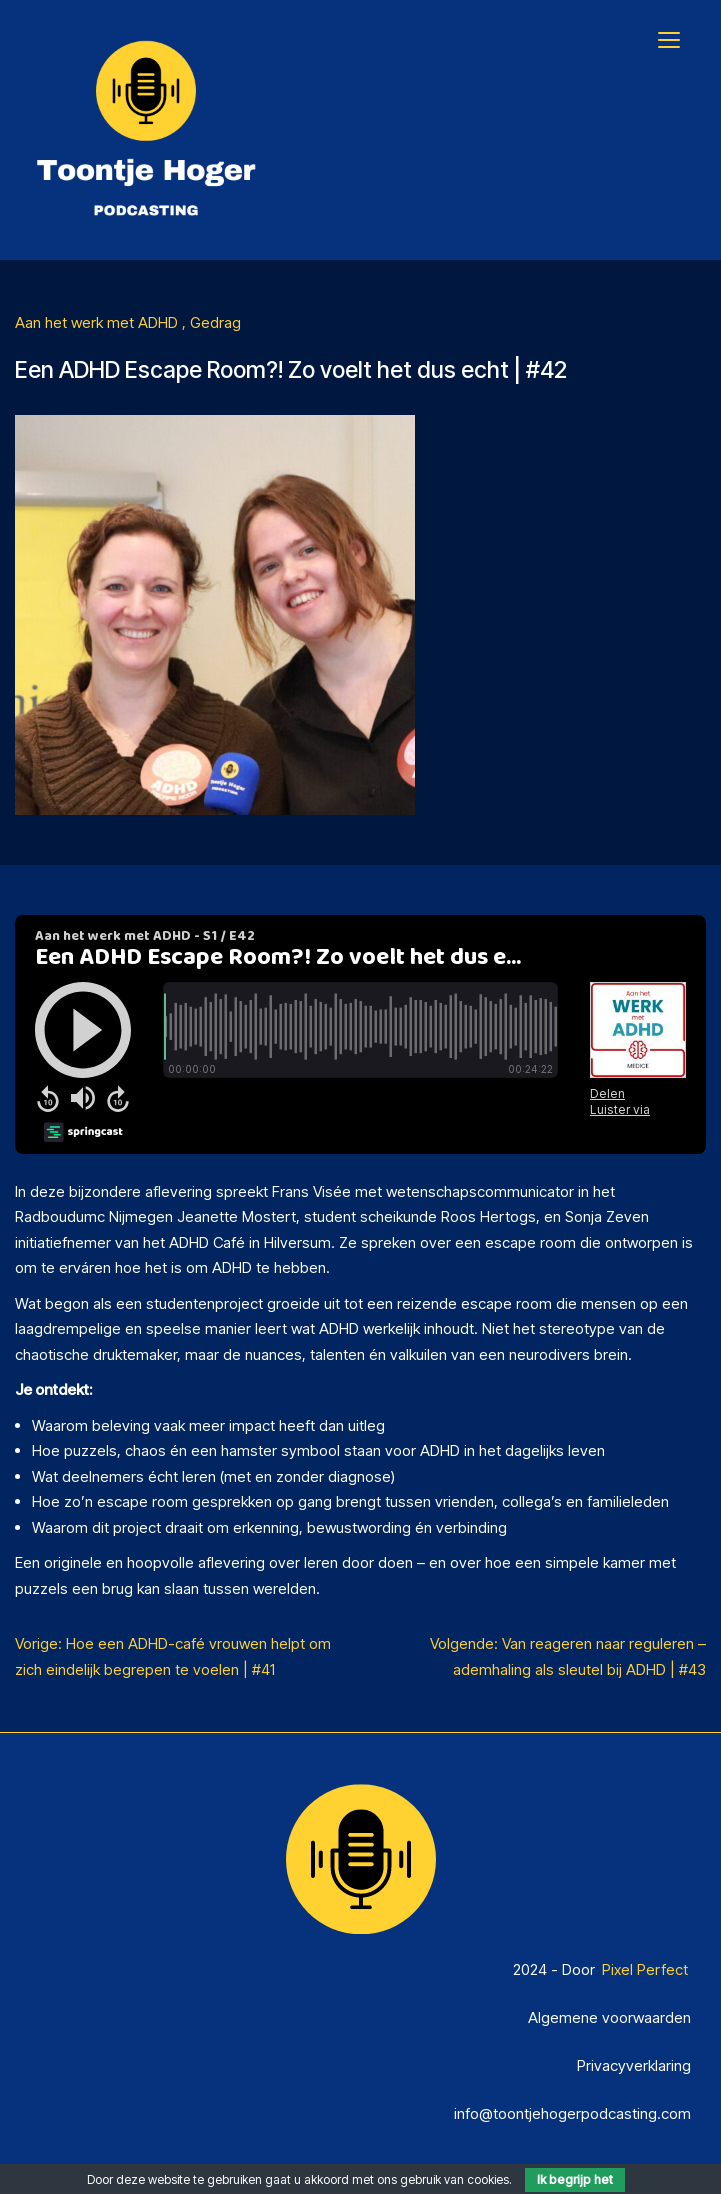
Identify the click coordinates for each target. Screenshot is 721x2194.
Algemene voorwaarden (609, 2017)
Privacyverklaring (634, 2065)
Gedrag (215, 322)
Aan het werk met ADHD (98, 322)
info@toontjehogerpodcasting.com (572, 2113)
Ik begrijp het (575, 2179)
